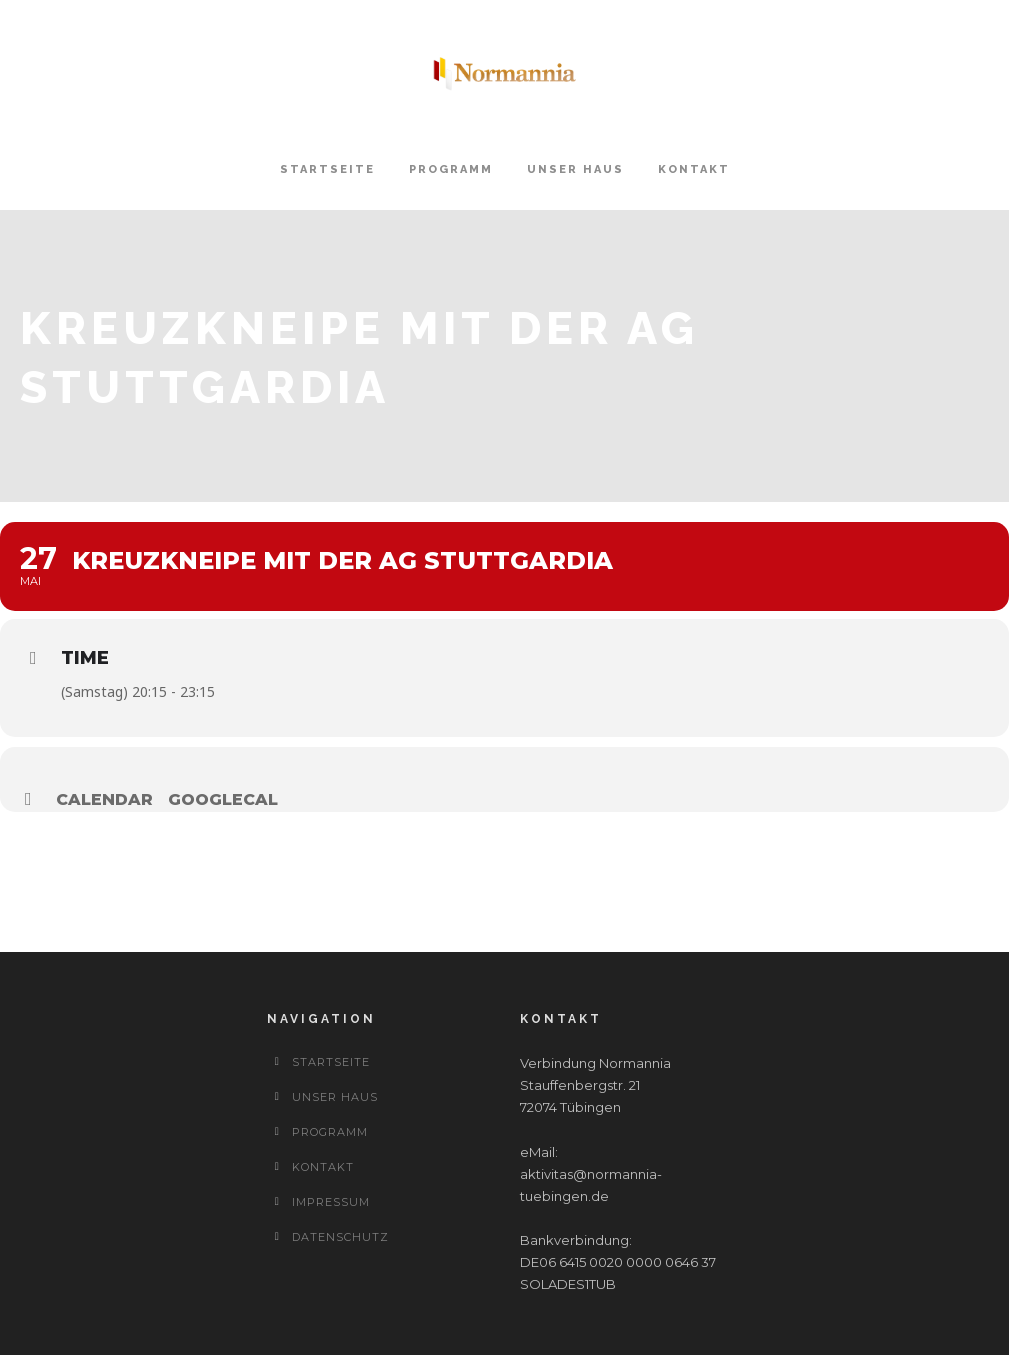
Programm (451, 169)
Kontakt (694, 169)
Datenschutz (340, 1237)
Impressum (331, 1202)
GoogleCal (223, 799)
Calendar (104, 799)
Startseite (327, 169)
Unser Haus (575, 169)
